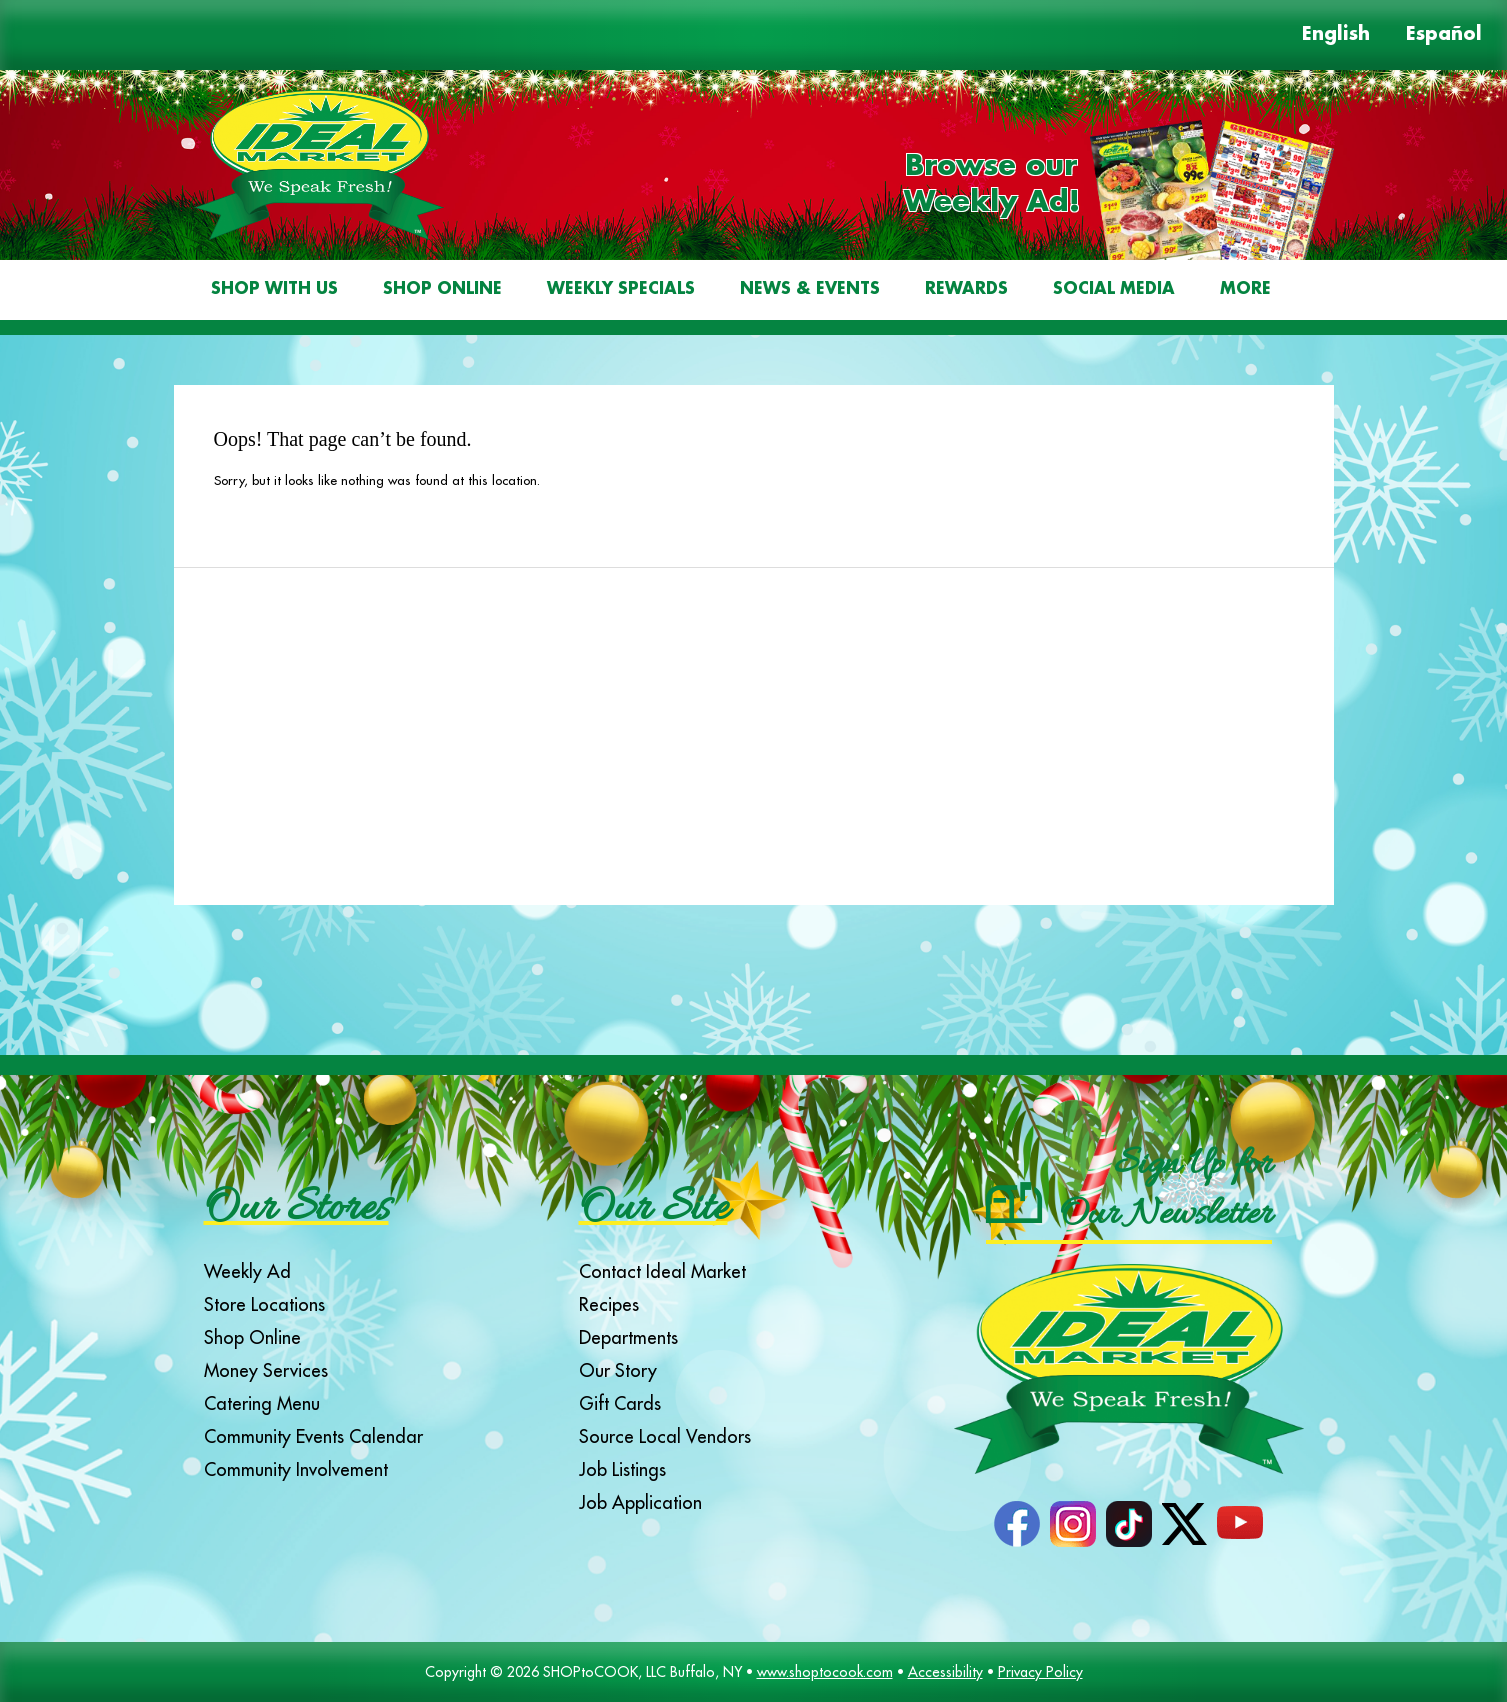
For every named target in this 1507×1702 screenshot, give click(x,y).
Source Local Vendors (665, 1436)
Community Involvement (296, 1469)
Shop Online (442, 289)
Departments (628, 1337)
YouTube (1240, 1524)
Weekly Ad (247, 1271)
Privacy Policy (1040, 1672)
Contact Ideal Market (662, 1271)
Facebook (1017, 1524)
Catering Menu (262, 1403)
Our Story (618, 1370)
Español (1444, 35)
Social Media (1114, 289)
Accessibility (945, 1672)
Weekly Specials (621, 289)
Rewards (966, 289)
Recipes (609, 1304)
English (1336, 35)
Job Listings (622, 1469)
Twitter (1184, 1524)
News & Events (810, 289)
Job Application (640, 1502)
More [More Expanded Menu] (1245, 289)
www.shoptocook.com (825, 1672)
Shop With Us (274, 289)
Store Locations (264, 1304)
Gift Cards (620, 1403)
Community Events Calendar (313, 1436)
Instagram (1073, 1524)
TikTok (1129, 1524)
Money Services (266, 1370)
